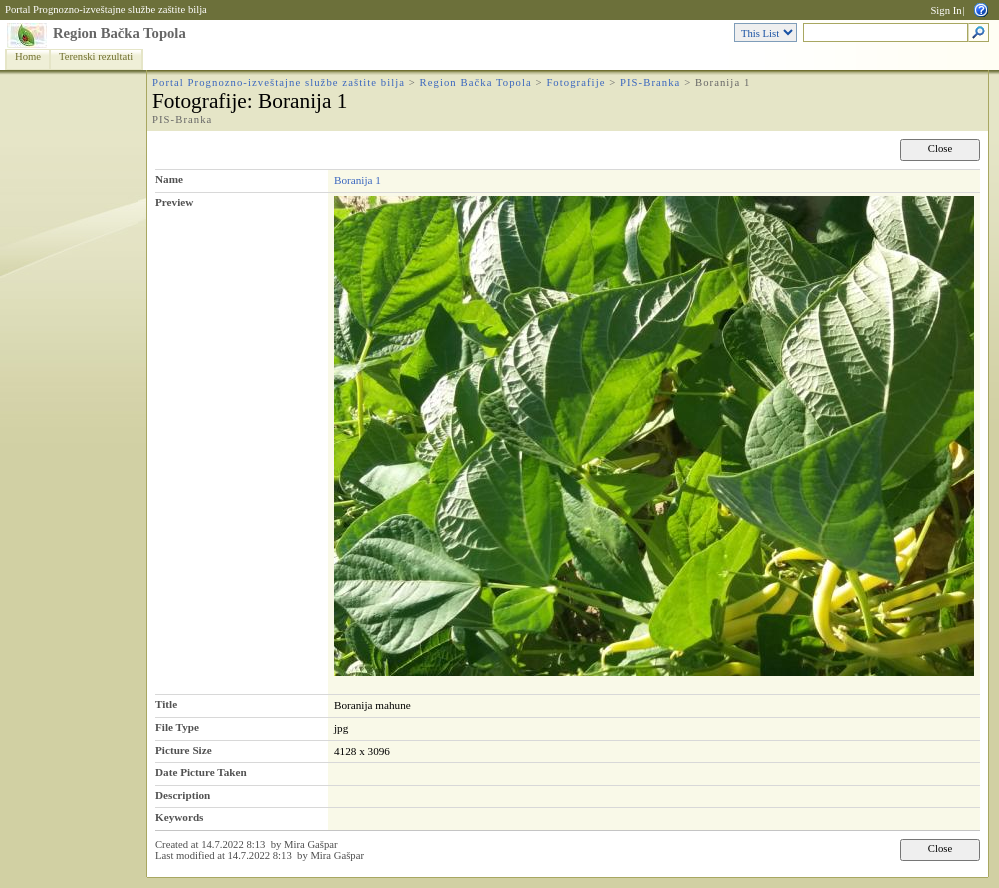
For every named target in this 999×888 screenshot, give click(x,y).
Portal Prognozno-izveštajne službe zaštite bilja (106, 9)
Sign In (945, 10)
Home (28, 56)
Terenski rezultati (96, 56)
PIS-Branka (650, 82)
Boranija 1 (357, 180)
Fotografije (575, 82)
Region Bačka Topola (119, 33)
